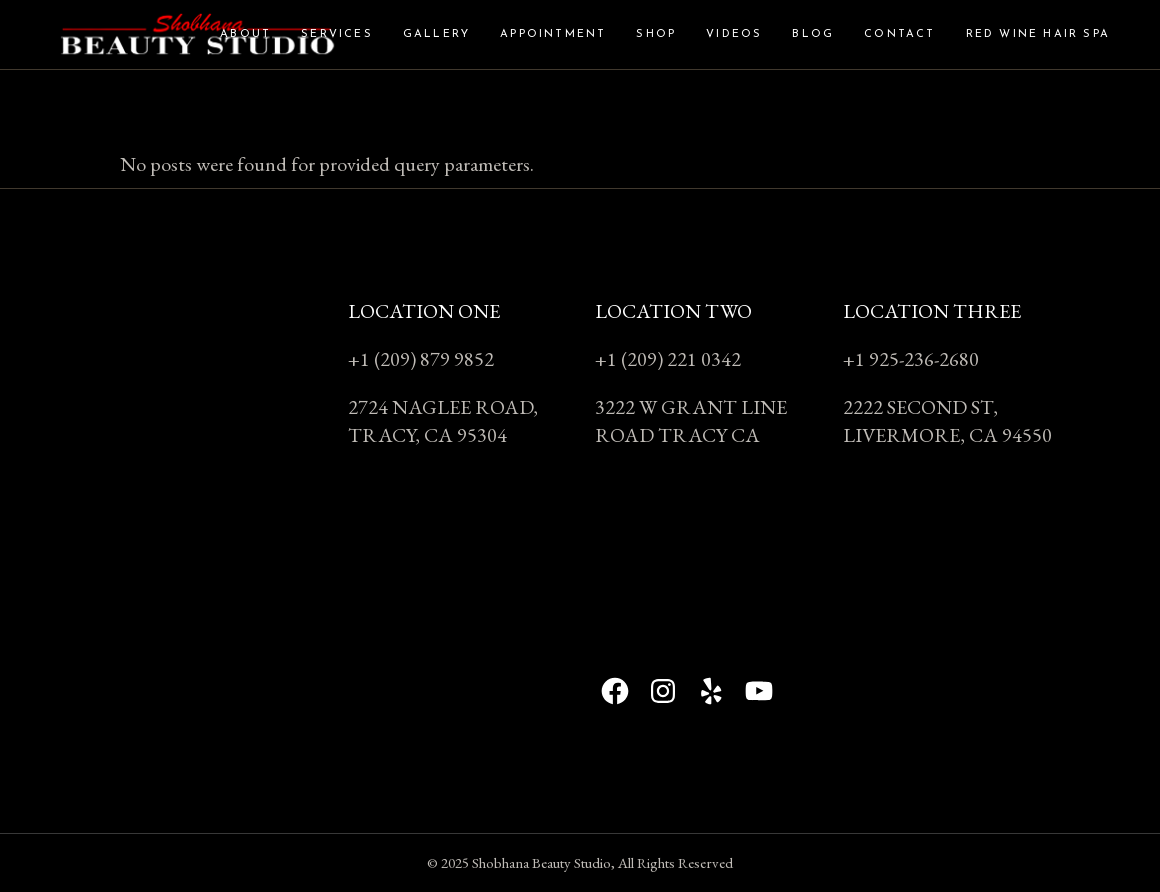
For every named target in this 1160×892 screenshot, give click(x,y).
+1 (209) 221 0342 (668, 359)
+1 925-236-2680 (911, 359)
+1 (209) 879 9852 (421, 359)
